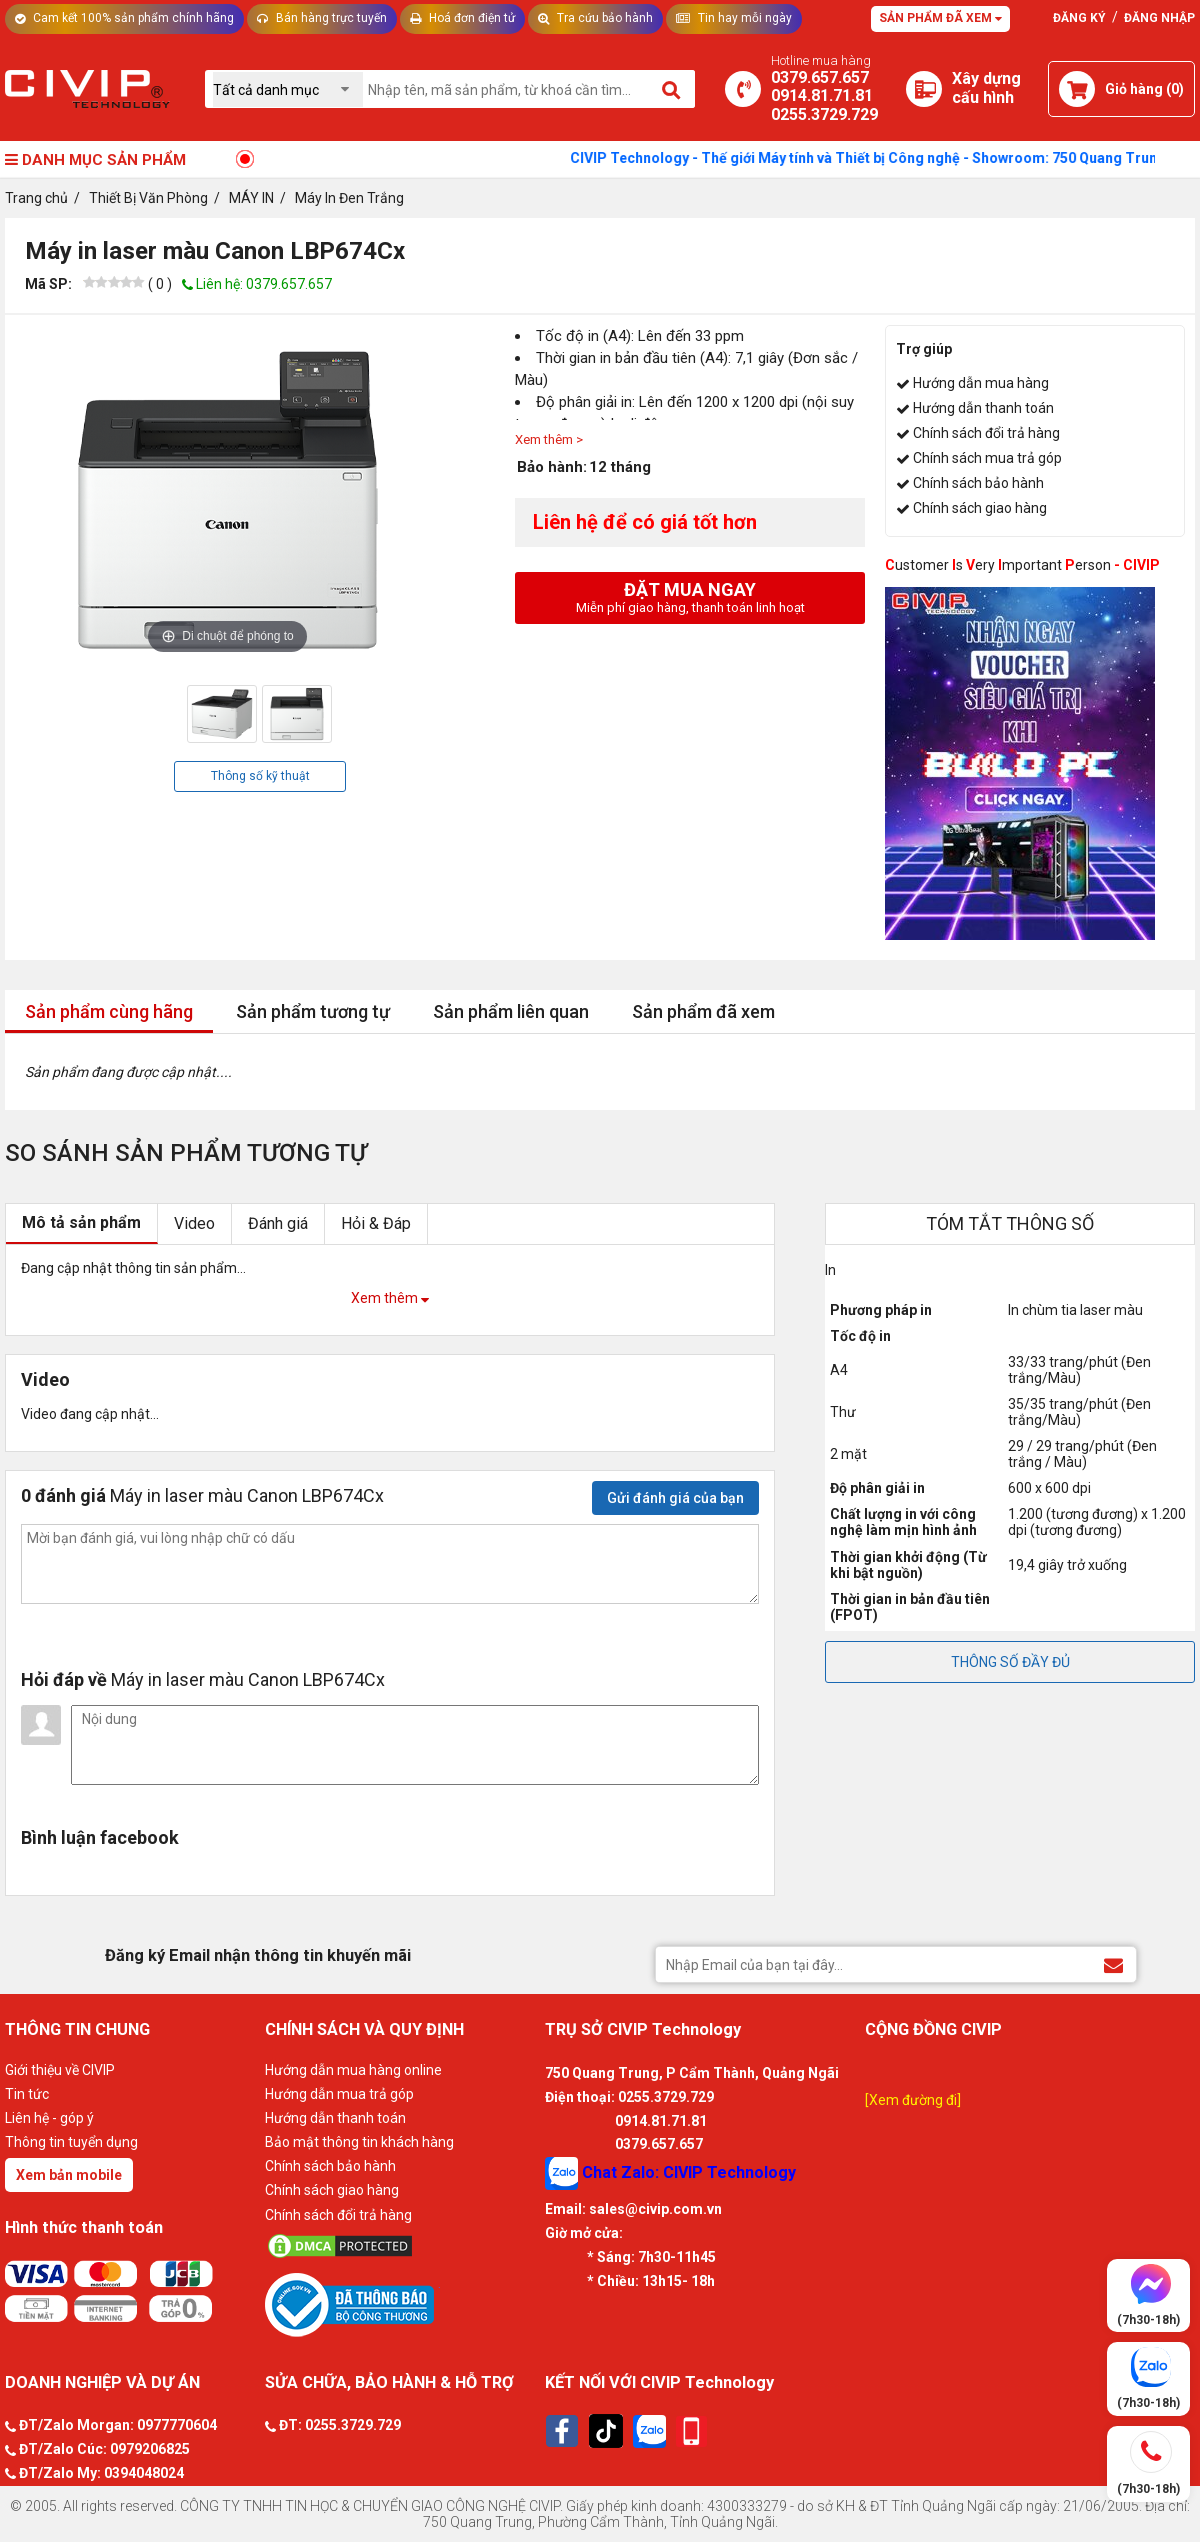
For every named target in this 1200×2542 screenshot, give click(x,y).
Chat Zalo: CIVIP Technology (670, 2173)
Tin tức (27, 2094)
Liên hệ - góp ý (49, 2118)
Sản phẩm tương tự (313, 1011)
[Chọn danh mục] (288, 89)
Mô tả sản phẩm (81, 1222)
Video (194, 1223)
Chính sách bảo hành (978, 483)
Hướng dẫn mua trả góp (339, 2094)
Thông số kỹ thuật (260, 776)
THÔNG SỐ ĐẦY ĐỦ (1010, 1662)
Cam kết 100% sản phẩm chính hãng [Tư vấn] (124, 18)
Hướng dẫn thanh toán (983, 408)
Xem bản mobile (69, 2175)
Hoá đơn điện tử (462, 18)
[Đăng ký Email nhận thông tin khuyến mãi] (1113, 1963)
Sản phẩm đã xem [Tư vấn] (940, 18)
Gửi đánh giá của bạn (675, 1498)
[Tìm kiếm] (672, 89)
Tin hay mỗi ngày (734, 18)
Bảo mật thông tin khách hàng (359, 2142)
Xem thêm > (549, 439)
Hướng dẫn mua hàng (981, 383)
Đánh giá (278, 1223)
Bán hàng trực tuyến (322, 18)
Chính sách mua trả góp (987, 458)
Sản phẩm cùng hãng (109, 1011)
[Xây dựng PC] (924, 89)
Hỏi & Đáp (376, 1223)
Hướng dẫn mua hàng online (353, 2070)
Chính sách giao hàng (980, 508)
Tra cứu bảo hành (595, 18)
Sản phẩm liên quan (511, 1011)
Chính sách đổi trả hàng (986, 433)
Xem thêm (390, 1298)
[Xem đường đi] (913, 2100)
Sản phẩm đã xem (703, 1011)
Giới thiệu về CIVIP (60, 2070)
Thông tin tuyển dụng (71, 2142)
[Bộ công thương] (400, 2304)
